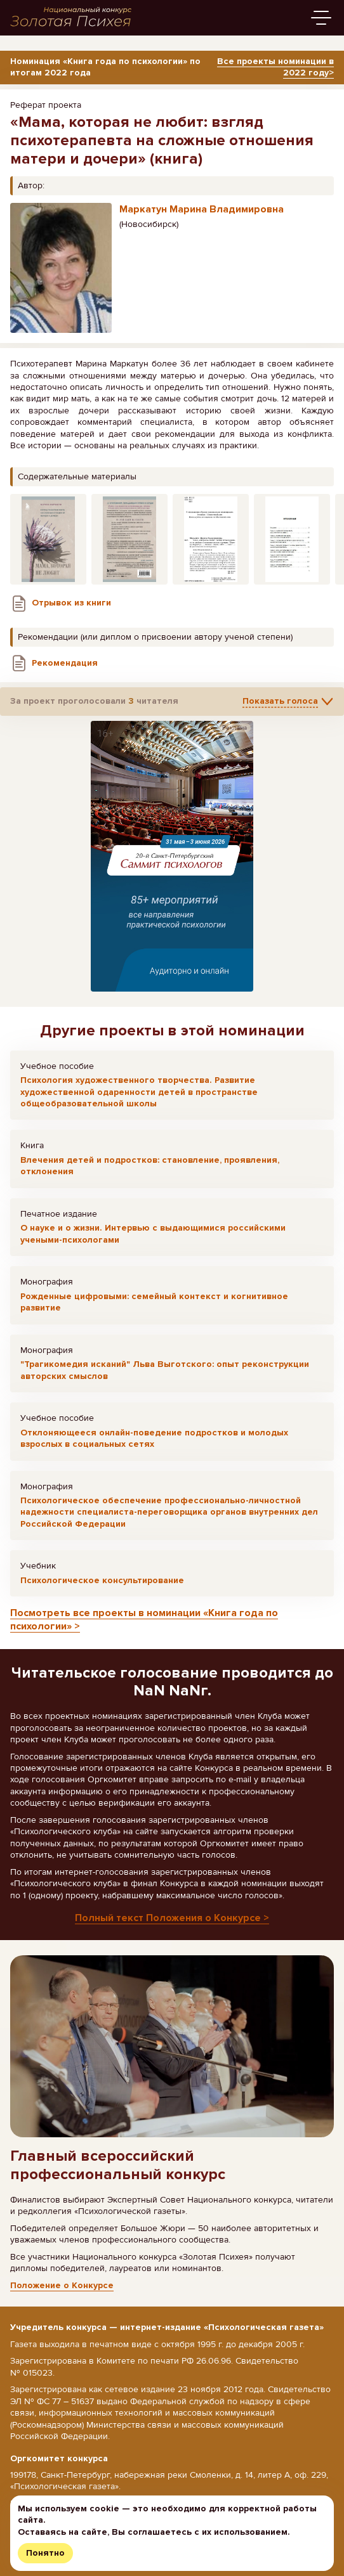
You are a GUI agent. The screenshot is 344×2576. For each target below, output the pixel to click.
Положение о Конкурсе (62, 2285)
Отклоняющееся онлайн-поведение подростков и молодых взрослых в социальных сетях (154, 1438)
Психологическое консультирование (102, 1580)
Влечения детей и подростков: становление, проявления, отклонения (149, 1166)
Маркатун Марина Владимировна (201, 209)
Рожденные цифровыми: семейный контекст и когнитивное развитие (154, 1302)
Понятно (45, 2552)
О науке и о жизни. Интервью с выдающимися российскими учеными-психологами (153, 1233)
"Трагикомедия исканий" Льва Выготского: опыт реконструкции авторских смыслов (164, 1370)
